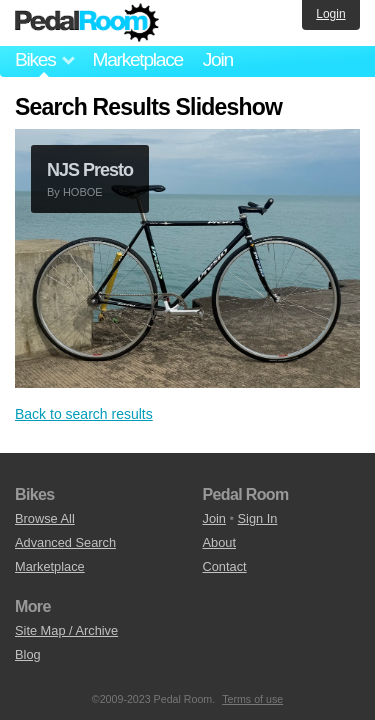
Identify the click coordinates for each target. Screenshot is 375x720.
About (219, 542)
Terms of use (252, 699)
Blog (28, 654)
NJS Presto (90, 170)
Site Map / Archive (66, 630)
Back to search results (84, 414)
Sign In (258, 518)
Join (218, 59)
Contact (225, 566)
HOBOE (83, 192)
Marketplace (137, 59)
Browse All (45, 518)
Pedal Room (87, 23)
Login (330, 14)
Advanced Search (65, 542)
